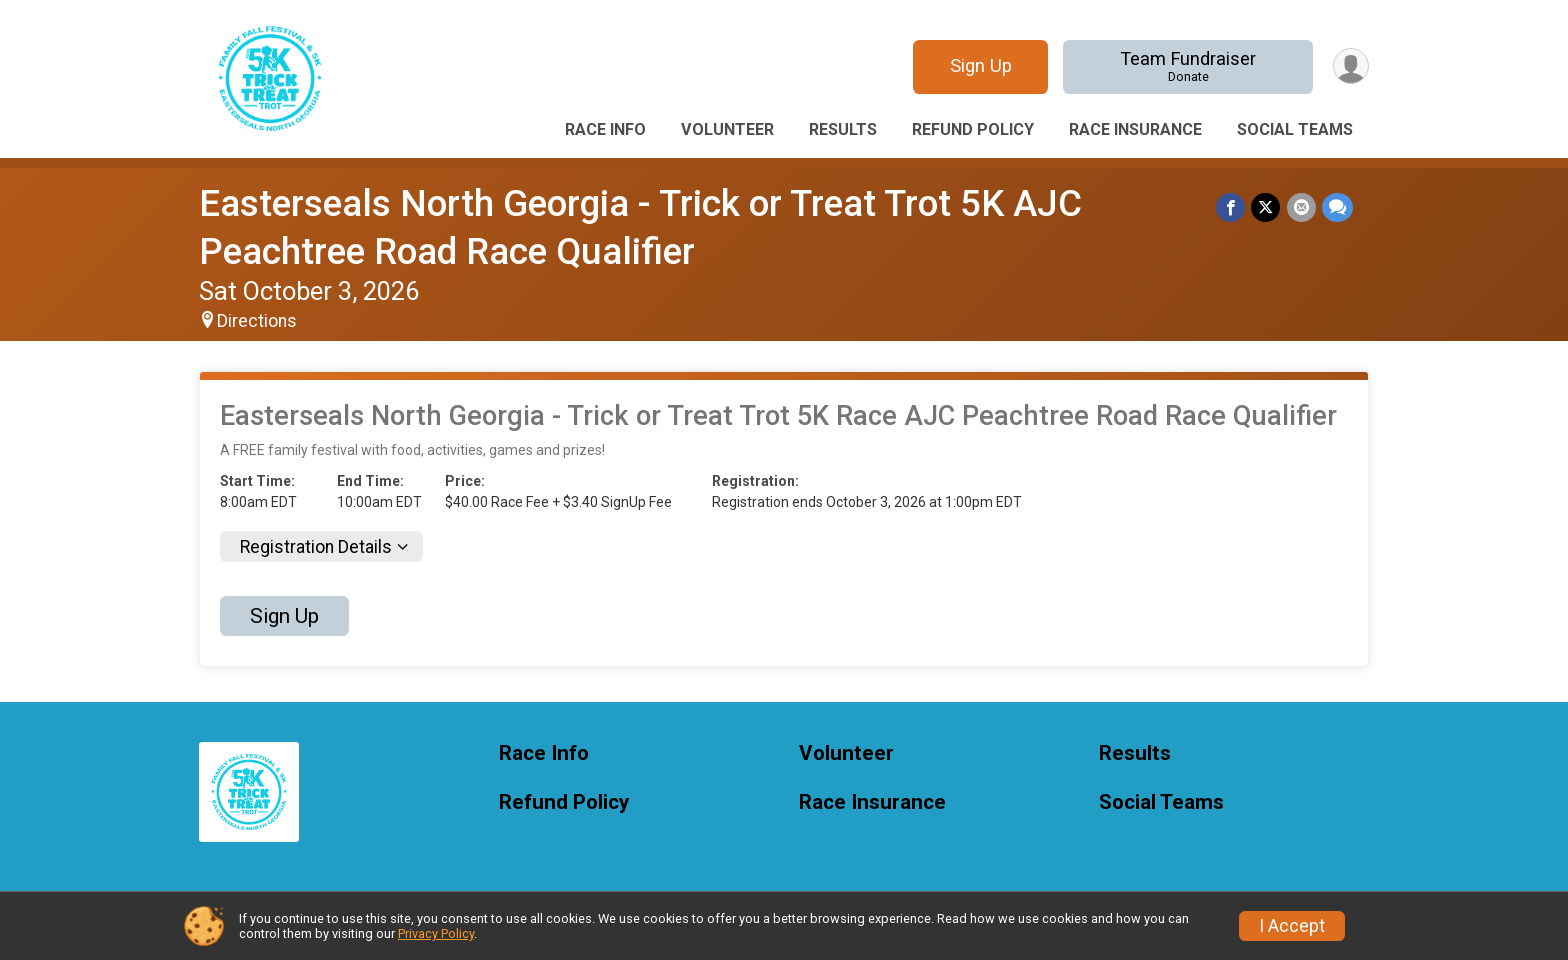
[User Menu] (1350, 66)
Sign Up (980, 65)
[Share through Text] (1337, 207)
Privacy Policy (436, 933)
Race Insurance (1135, 129)
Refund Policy (973, 129)
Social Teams (1295, 129)
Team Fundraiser (1187, 66)
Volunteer (727, 129)
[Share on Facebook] (1231, 207)
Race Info (605, 129)
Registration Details (316, 547)
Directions (257, 321)
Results (843, 129)
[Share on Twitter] (1266, 207)
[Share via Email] (1301, 207)
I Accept (1292, 926)
